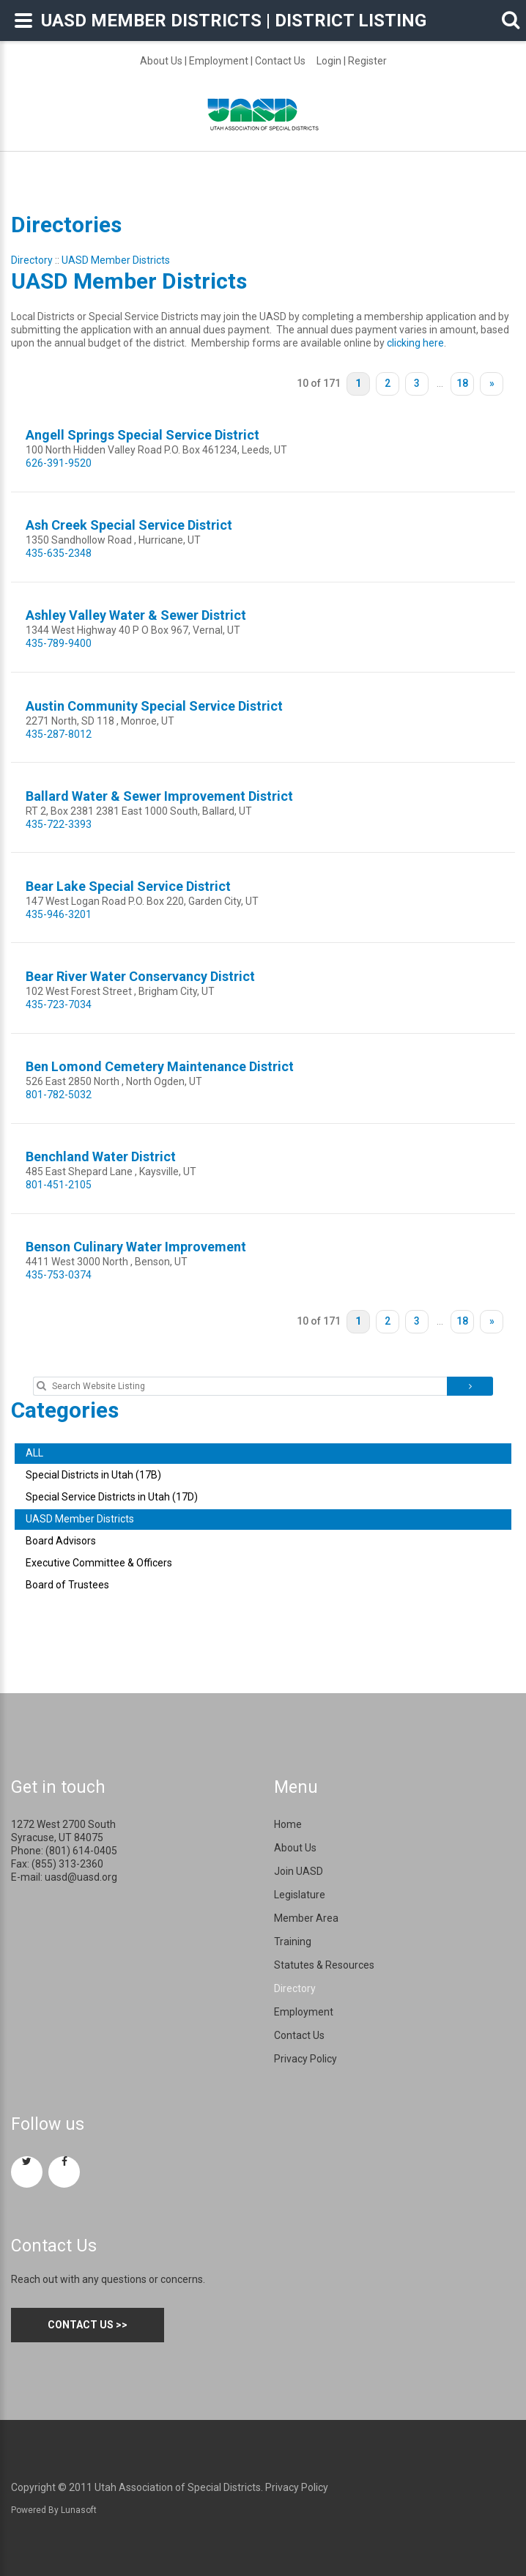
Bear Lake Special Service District (128, 886)
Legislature (299, 1894)
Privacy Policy (305, 2059)
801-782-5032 (59, 1094)
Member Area (306, 1918)
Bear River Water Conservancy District (140, 976)
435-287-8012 (59, 734)
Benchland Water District (101, 1156)
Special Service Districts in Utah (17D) (112, 1497)
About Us (161, 61)
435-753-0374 (59, 1275)
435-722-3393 (59, 824)
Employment (218, 61)
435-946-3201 (59, 914)
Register (367, 61)
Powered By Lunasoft (54, 2510)
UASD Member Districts (116, 260)
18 (462, 383)
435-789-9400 (59, 643)
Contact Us (280, 61)
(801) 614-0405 (81, 1851)
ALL (34, 1453)
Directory (32, 260)
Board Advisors (61, 1541)
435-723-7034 (59, 1004)
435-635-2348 (59, 553)
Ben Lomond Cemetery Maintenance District (160, 1066)
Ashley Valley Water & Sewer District (136, 615)
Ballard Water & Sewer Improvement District (159, 796)
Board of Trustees (67, 1585)
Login (328, 61)
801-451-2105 (59, 1185)
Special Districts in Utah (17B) (93, 1475)
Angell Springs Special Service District (142, 435)
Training (292, 1941)
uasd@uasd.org (81, 1877)
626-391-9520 (59, 463)
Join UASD (298, 1871)
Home (288, 1824)
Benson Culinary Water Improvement (136, 1246)
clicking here (415, 343)
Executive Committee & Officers (99, 1563)
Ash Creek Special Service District (129, 525)
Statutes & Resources (324, 1965)
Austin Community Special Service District (154, 706)
